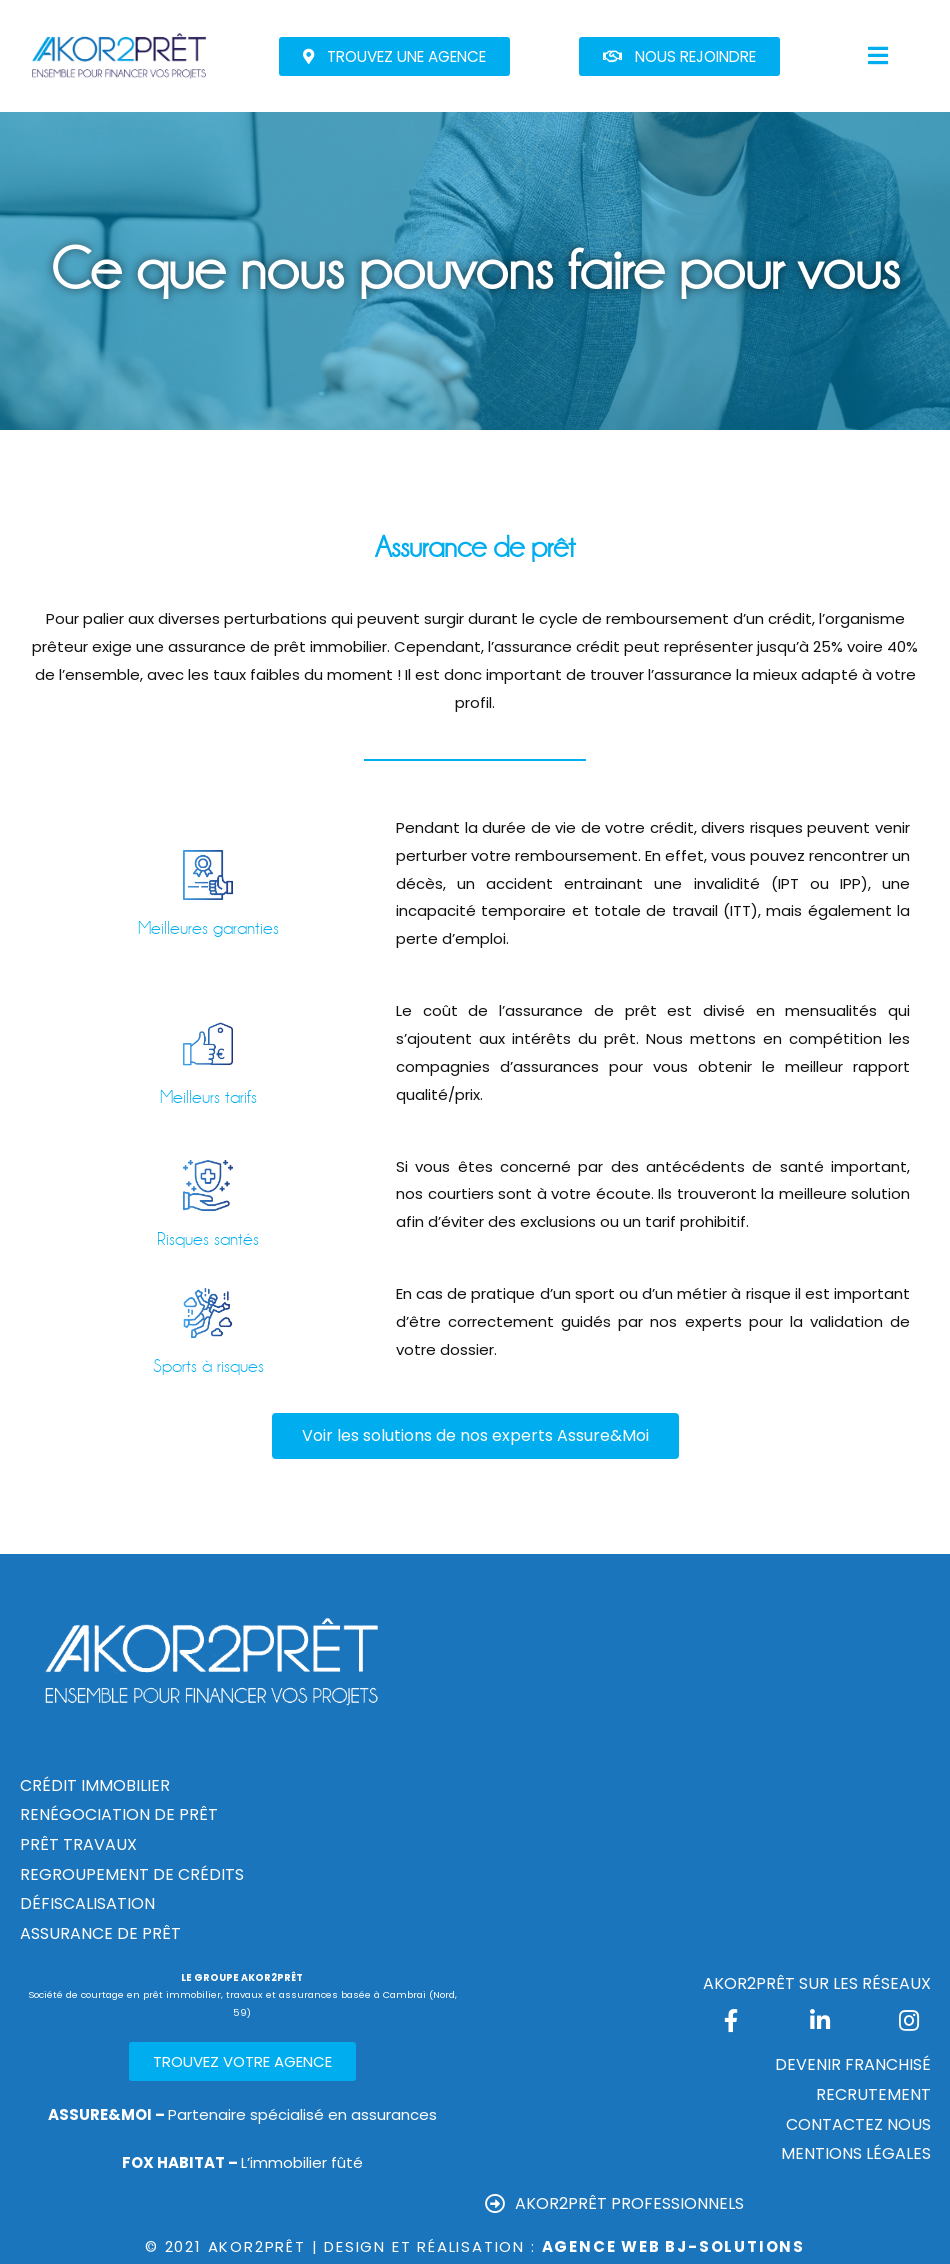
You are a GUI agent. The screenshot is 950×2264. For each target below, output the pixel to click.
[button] (394, 56)
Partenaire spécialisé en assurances (242, 2114)
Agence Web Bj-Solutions (673, 2246)
